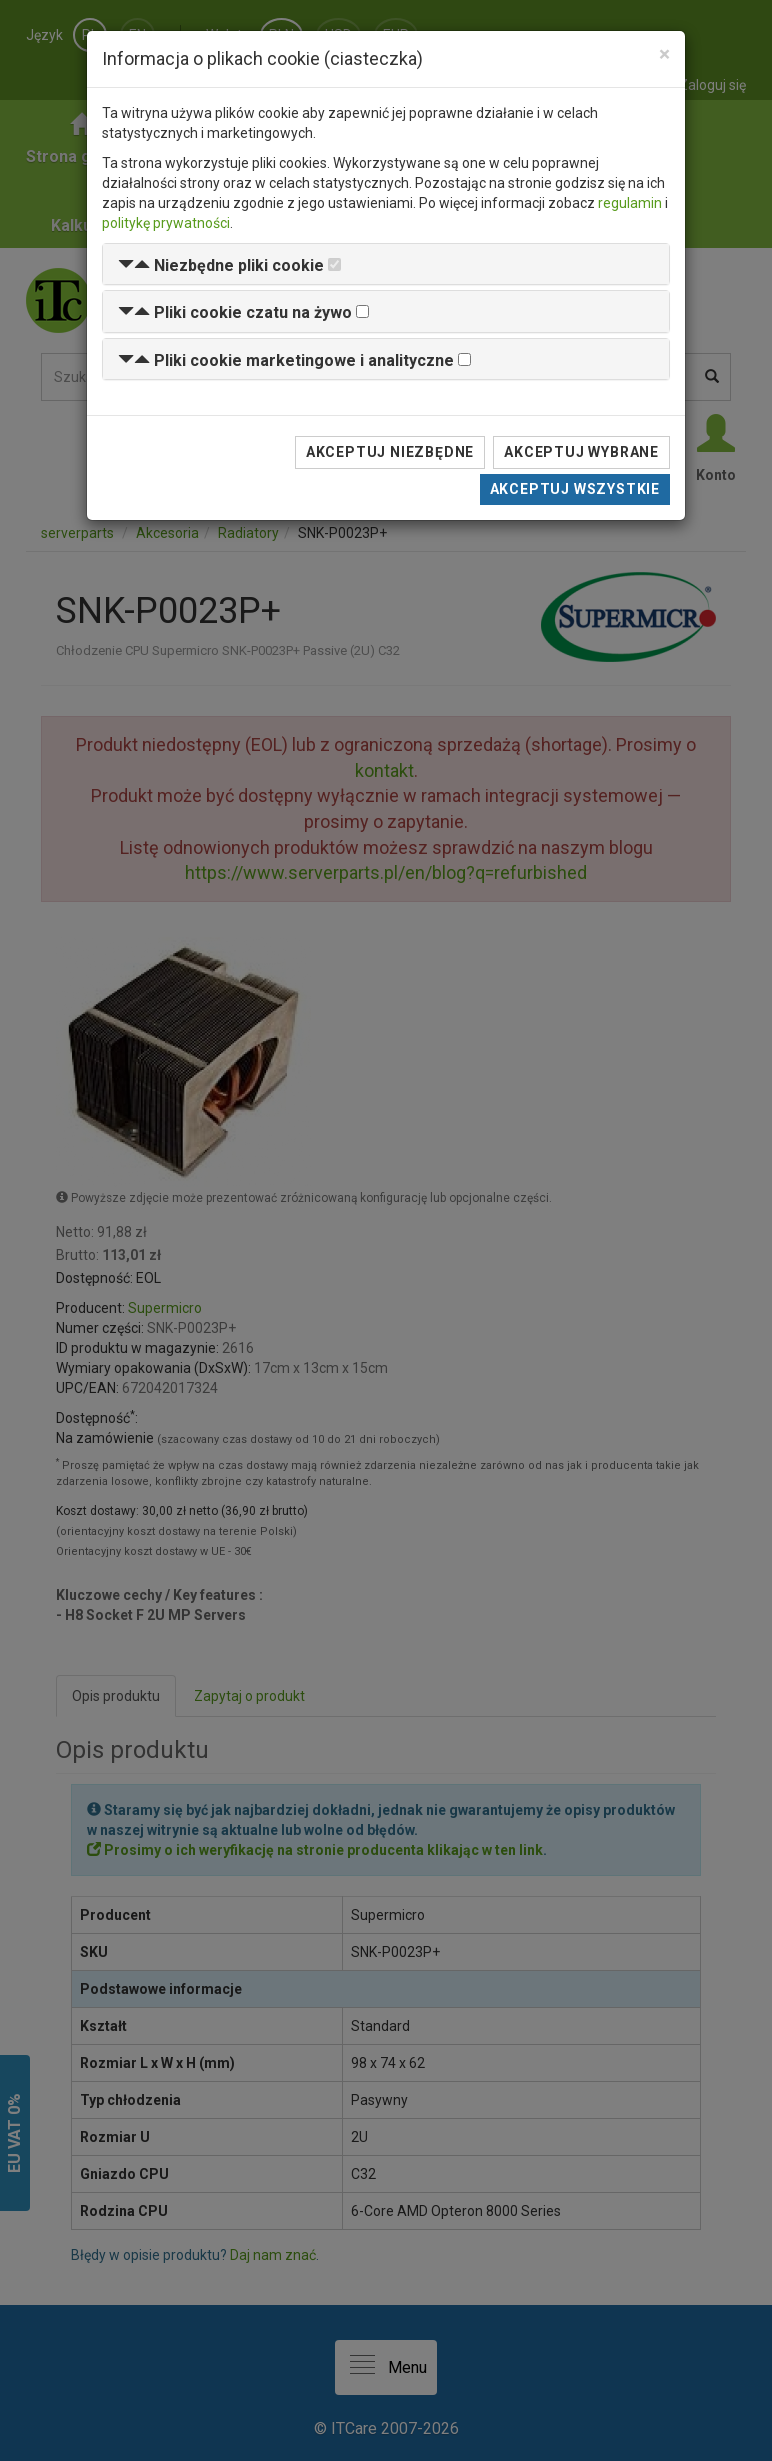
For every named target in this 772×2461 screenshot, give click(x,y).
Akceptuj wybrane (581, 452)
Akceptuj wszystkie (575, 489)
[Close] (664, 54)
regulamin (630, 203)
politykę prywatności (166, 223)
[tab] (386, 264)
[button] (221, 265)
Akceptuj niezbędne (390, 452)
